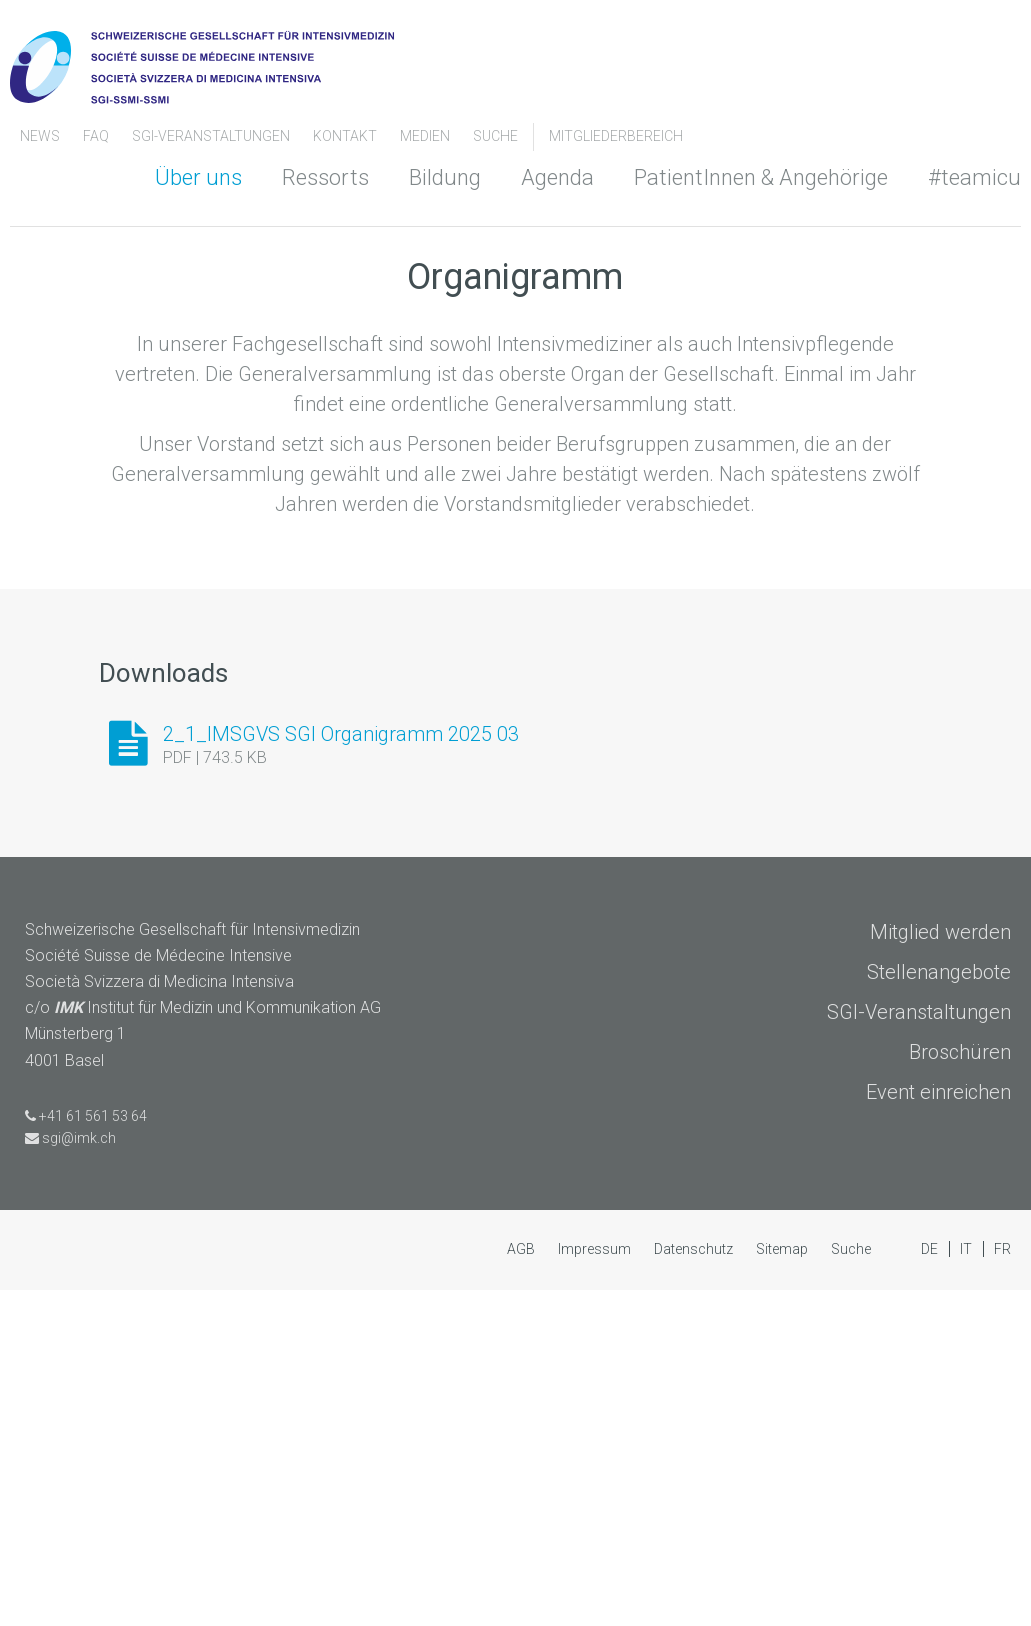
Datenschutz (695, 1585)
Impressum (596, 1585)
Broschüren (960, 1389)
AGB (522, 1585)
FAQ (97, 136)
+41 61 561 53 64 (93, 1452)
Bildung (445, 177)
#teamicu (974, 177)
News (41, 136)
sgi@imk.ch (79, 1474)
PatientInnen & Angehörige (761, 177)
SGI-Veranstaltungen (212, 136)
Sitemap (783, 1585)
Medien (426, 136)
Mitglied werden (940, 1269)
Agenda (557, 177)
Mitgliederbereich (616, 136)
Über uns (198, 177)
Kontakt (346, 136)
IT (967, 1585)
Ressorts (325, 177)
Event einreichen (938, 1429)
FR (1002, 1585)
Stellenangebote (939, 1309)
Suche (495, 136)
